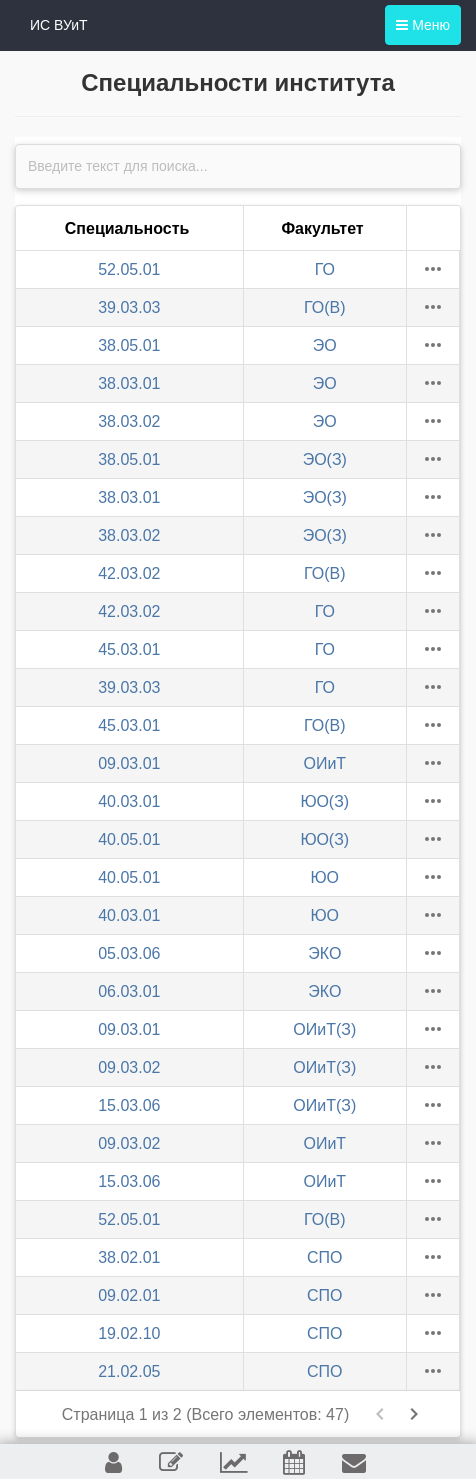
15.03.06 (129, 1105)
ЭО (325, 345)
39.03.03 (129, 307)
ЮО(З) (324, 801)
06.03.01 (129, 991)
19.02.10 (129, 1333)
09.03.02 (129, 1067)
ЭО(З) (325, 459)
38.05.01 (129, 345)
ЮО (325, 877)
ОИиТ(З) (324, 1029)
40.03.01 (129, 801)
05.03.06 (129, 953)
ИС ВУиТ (59, 25)
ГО (325, 269)
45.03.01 (129, 649)
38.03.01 (129, 383)
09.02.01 (129, 1295)
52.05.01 (129, 269)
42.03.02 (129, 573)
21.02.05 (129, 1371)
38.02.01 (129, 1257)
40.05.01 (129, 839)
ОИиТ (324, 763)
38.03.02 (129, 421)
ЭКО (324, 953)
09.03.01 (129, 763)
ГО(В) (325, 307)
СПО (325, 1257)
